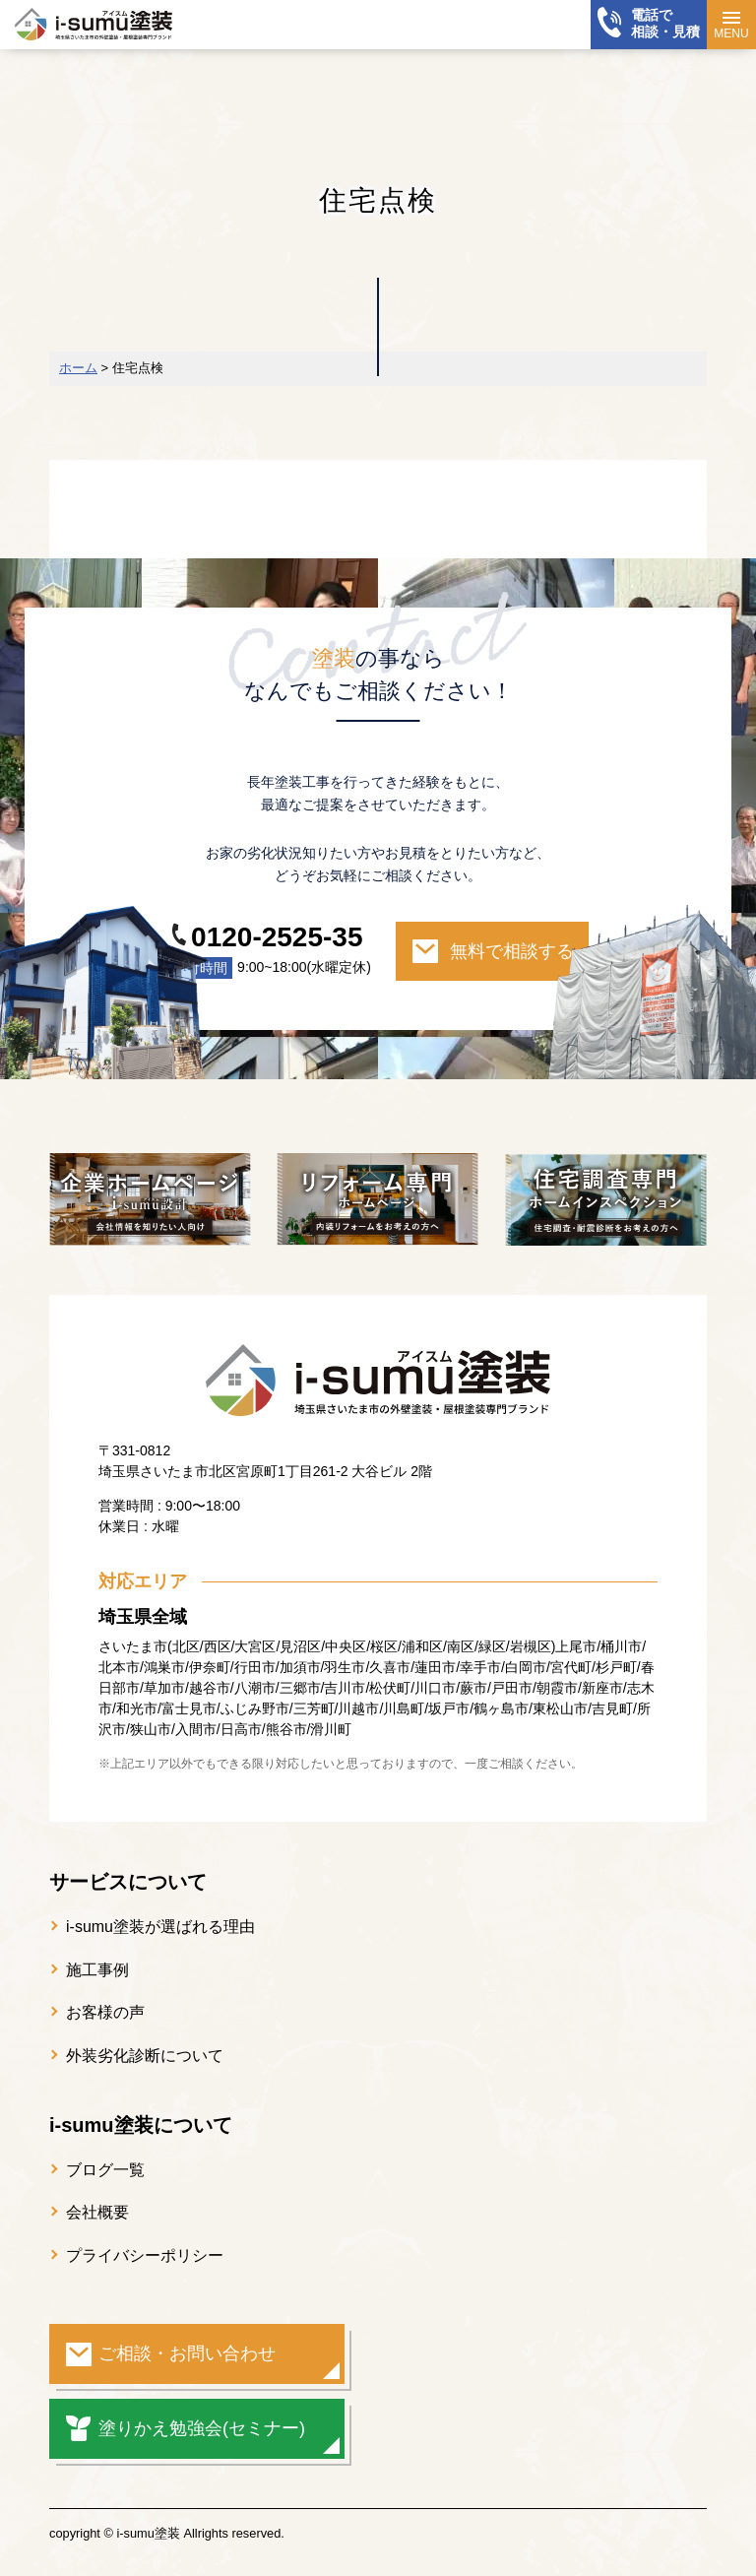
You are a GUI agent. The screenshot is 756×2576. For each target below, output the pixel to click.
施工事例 (97, 1970)
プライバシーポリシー (144, 2255)
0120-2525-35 (276, 937)
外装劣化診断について (144, 2055)
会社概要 (97, 2212)
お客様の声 (105, 2012)
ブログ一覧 (105, 2169)
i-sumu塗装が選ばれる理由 (160, 1926)
